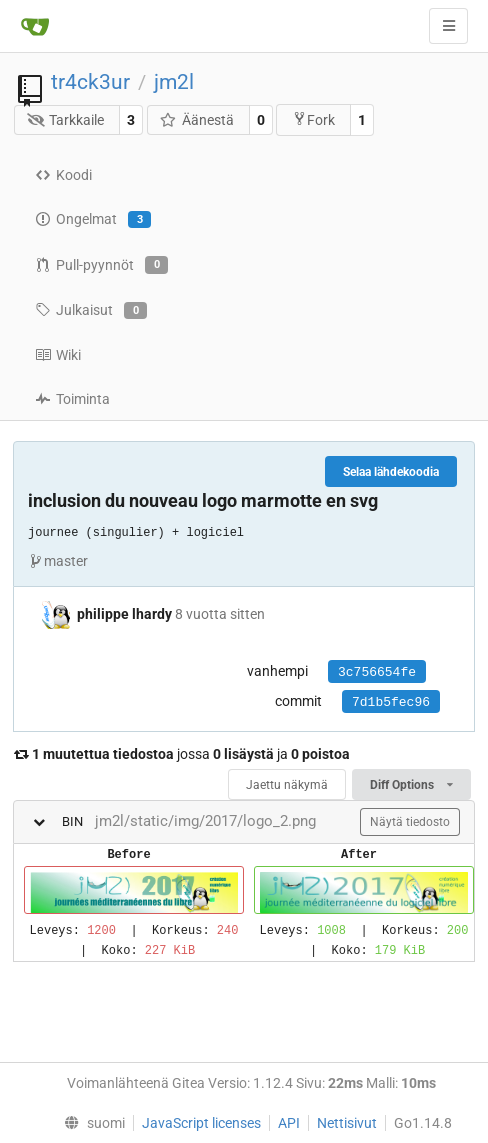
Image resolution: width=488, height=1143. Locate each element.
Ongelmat (93, 220)
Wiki (58, 355)
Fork (313, 119)
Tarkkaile (66, 120)
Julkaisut (91, 311)
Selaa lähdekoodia (391, 472)
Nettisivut (347, 1123)
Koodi (63, 175)
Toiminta (72, 399)
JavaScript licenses (201, 1123)
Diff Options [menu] (411, 785)
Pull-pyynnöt (101, 265)
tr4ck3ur (90, 82)
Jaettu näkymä (287, 785)
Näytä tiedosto (410, 822)
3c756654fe (377, 672)
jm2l (174, 82)
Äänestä (196, 120)
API (289, 1123)
